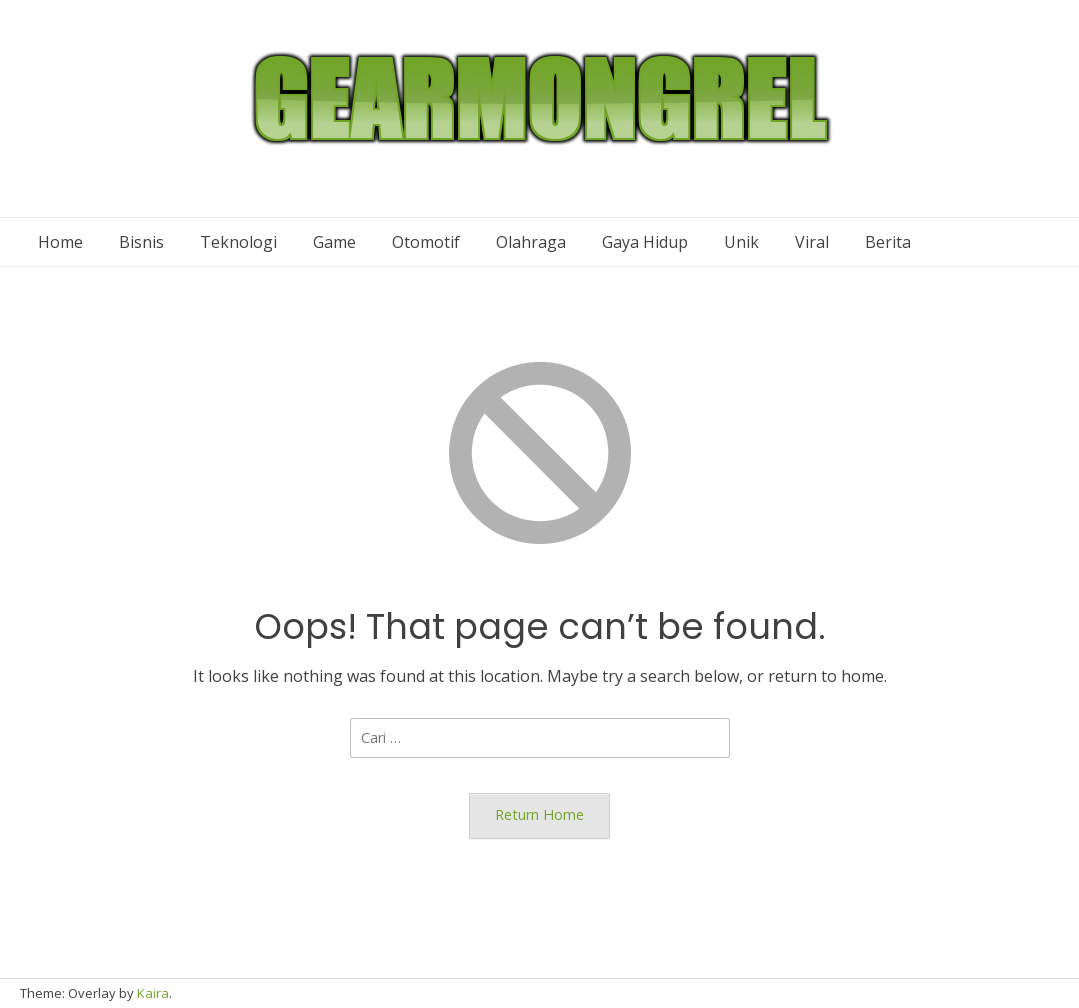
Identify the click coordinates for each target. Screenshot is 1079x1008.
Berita (888, 242)
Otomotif (426, 242)
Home (60, 242)
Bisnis (141, 242)
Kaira (153, 993)
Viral (812, 242)
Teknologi (238, 242)
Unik (741, 242)
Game (334, 242)
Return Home (539, 814)
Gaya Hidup (645, 242)
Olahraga (531, 242)
